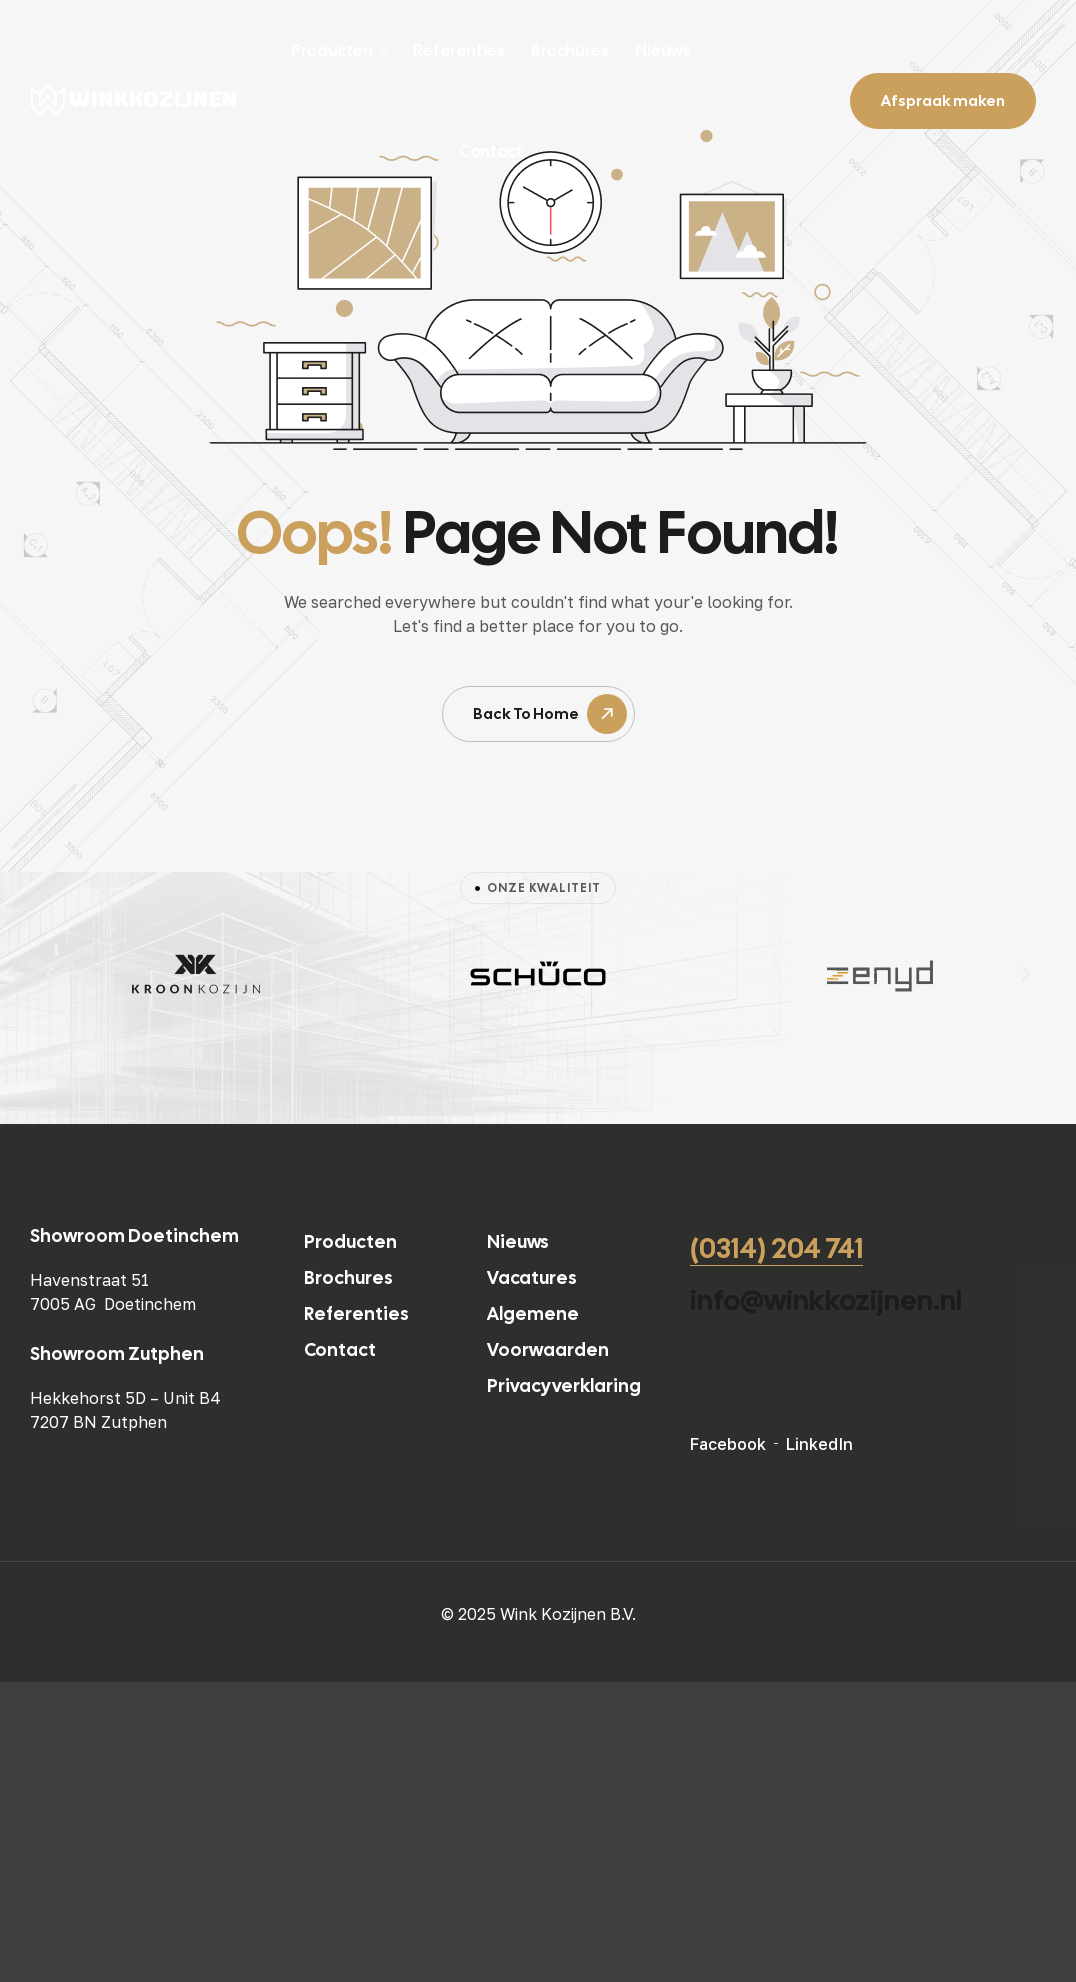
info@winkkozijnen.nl (826, 1300)
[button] (50, 974)
